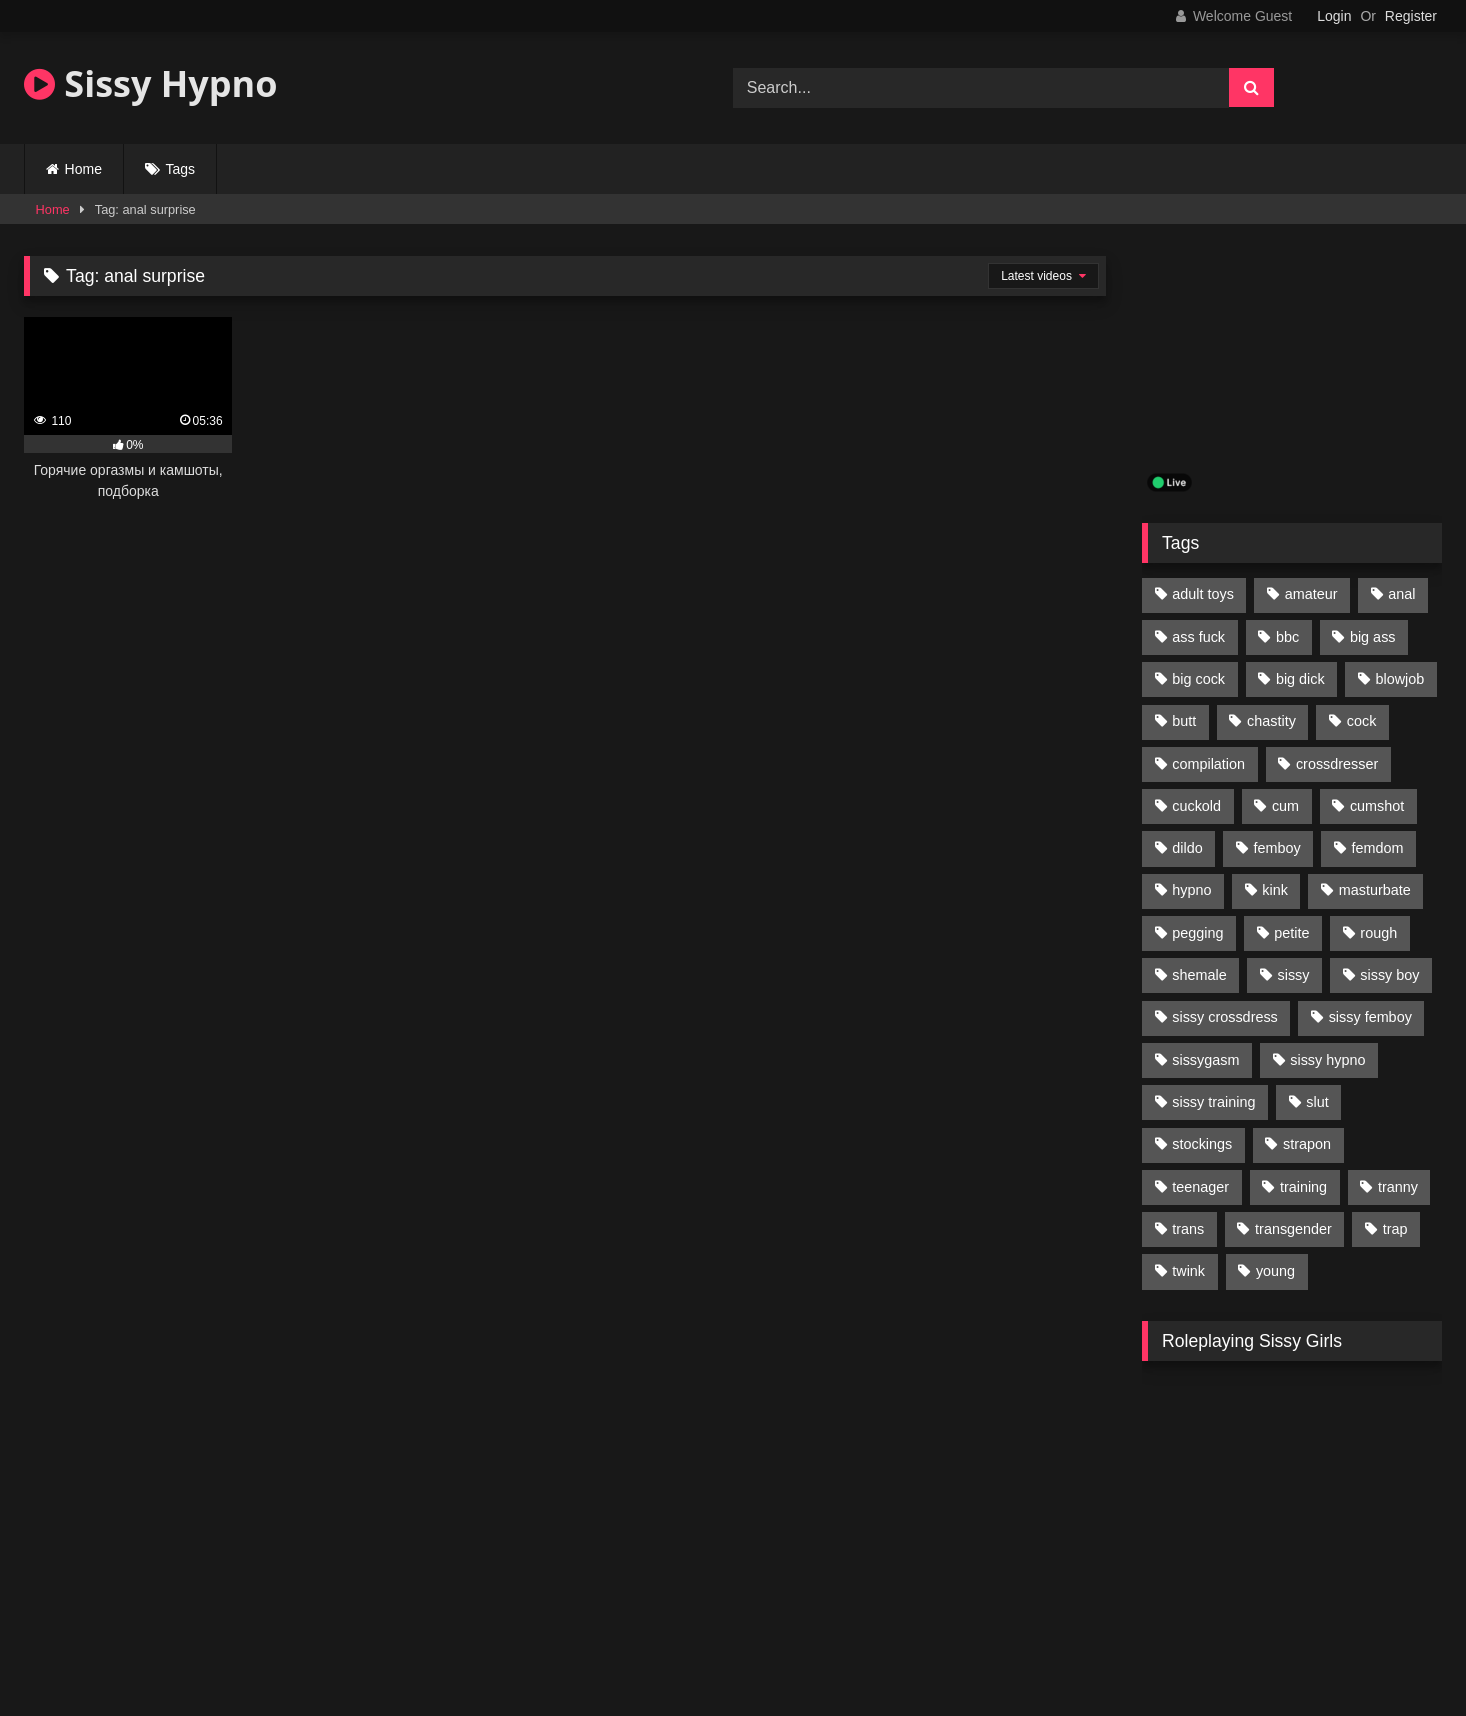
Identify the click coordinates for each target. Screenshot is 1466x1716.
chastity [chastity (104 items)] (1271, 721)
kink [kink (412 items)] (1275, 890)
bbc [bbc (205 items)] (1287, 637)
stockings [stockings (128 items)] (1202, 1144)
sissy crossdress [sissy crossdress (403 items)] (1225, 1017)
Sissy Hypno (151, 83)
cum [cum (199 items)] (1285, 806)
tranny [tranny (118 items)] (1398, 1187)
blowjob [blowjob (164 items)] (1400, 679)
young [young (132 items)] (1275, 1271)
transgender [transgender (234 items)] (1293, 1229)
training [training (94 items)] (1303, 1187)
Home (83, 169)
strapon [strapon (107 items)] (1307, 1144)
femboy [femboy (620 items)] (1277, 848)
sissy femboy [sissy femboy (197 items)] (1370, 1017)
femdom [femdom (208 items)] (1378, 848)
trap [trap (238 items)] (1395, 1229)
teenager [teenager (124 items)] (1200, 1187)
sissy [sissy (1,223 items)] (1294, 975)
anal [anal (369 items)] (1401, 594)
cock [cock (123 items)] (1362, 721)
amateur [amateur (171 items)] (1311, 594)
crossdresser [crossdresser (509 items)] (1337, 764)
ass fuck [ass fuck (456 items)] (1198, 637)
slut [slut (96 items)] (1317, 1102)
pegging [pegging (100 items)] (1197, 933)
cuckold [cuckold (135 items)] (1196, 806)
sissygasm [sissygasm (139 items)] (1205, 1060)
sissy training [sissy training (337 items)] (1213, 1102)
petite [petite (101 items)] (1291, 933)
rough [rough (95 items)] (1378, 933)
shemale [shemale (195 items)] (1199, 975)
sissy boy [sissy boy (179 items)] (1389, 975)
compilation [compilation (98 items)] (1208, 764)
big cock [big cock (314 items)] (1198, 679)
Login (1334, 16)
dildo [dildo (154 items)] (1187, 848)
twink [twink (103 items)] (1188, 1271)
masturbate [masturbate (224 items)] (1375, 890)
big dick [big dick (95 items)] (1300, 679)
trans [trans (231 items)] (1188, 1229)
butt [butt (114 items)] (1184, 721)
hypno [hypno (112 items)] (1191, 890)
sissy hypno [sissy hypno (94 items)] (1327, 1060)
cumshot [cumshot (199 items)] (1377, 806)
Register (1411, 16)
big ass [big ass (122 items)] (1373, 637)
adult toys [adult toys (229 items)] (1203, 594)
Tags (181, 169)
